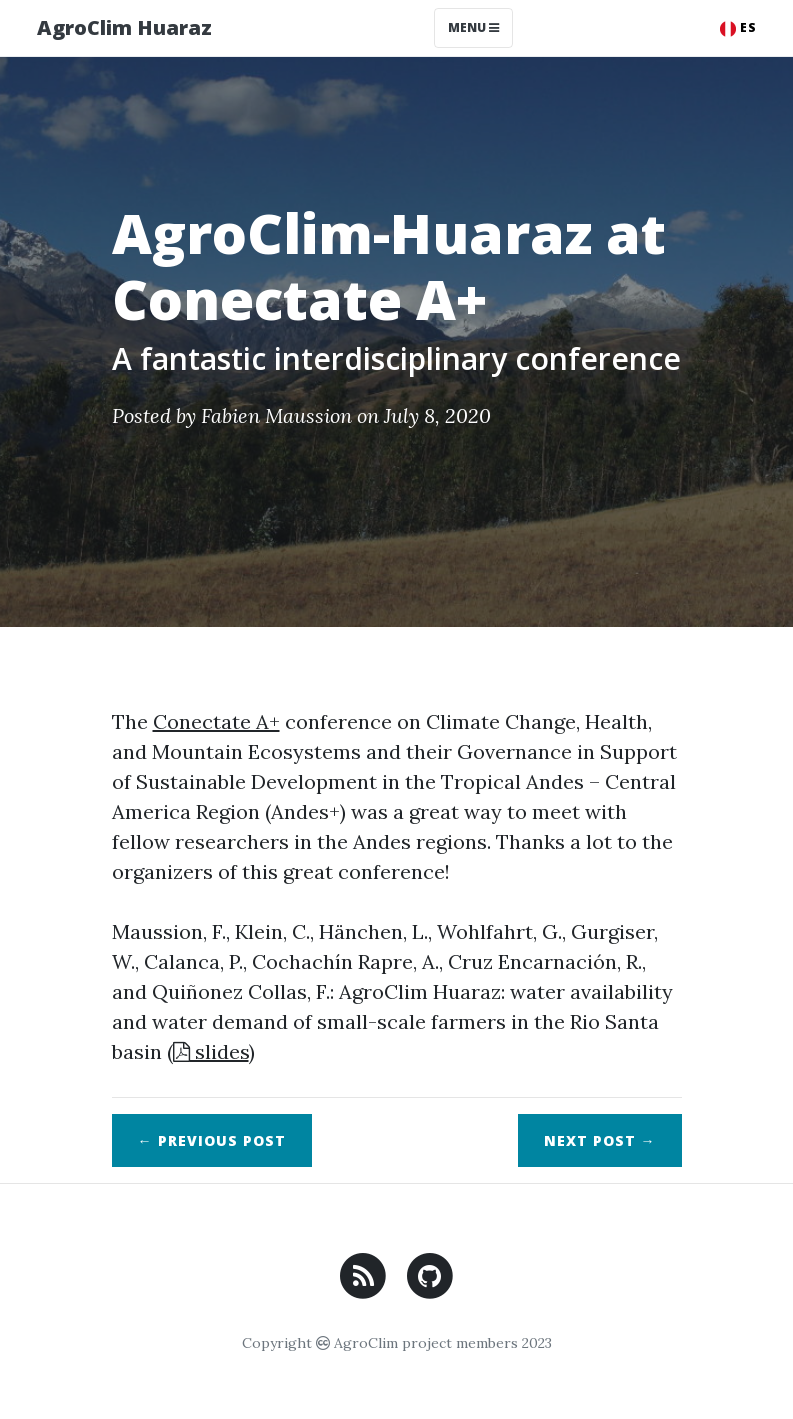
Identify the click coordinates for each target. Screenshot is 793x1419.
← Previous (212, 1140)
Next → (600, 1140)
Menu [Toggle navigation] (473, 27)
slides (211, 1051)
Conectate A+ (216, 721)
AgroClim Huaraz (124, 27)
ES (738, 28)
